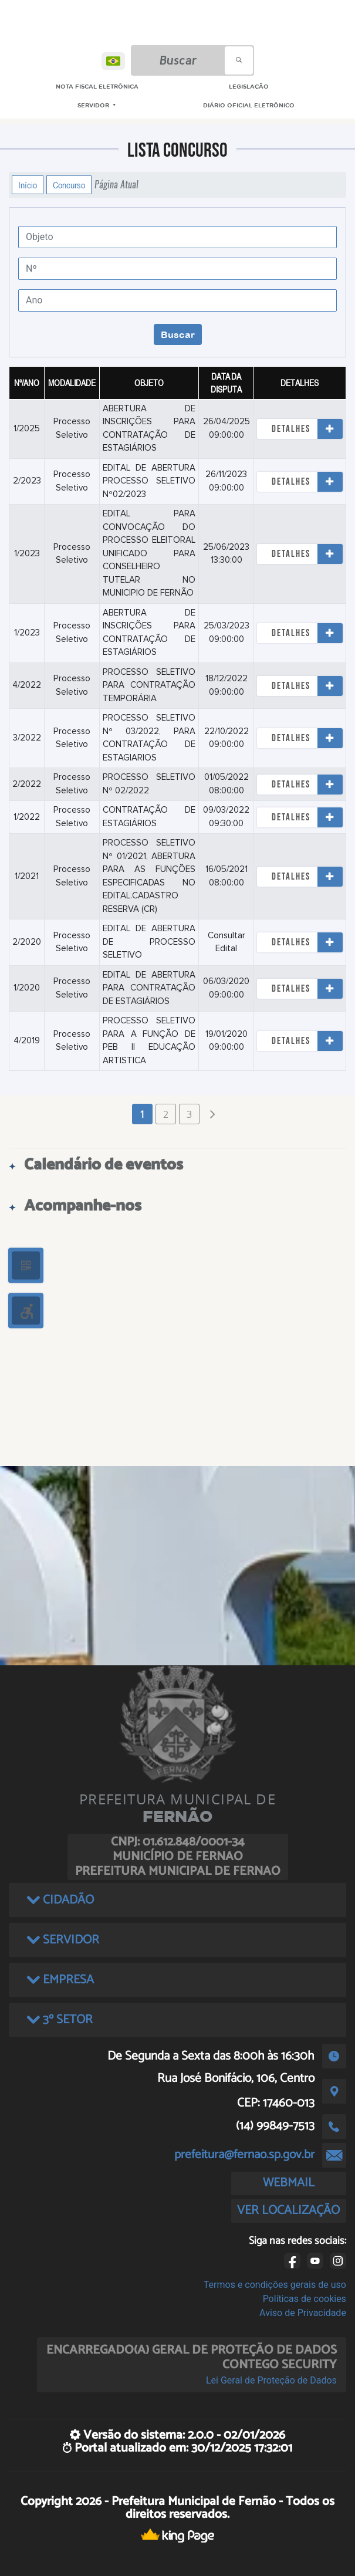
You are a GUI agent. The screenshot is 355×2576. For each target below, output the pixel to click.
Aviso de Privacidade (302, 2312)
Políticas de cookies (304, 2298)
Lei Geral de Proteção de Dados (271, 2380)
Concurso (69, 185)
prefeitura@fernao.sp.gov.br (244, 2155)
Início (27, 185)
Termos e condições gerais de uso (275, 2284)
